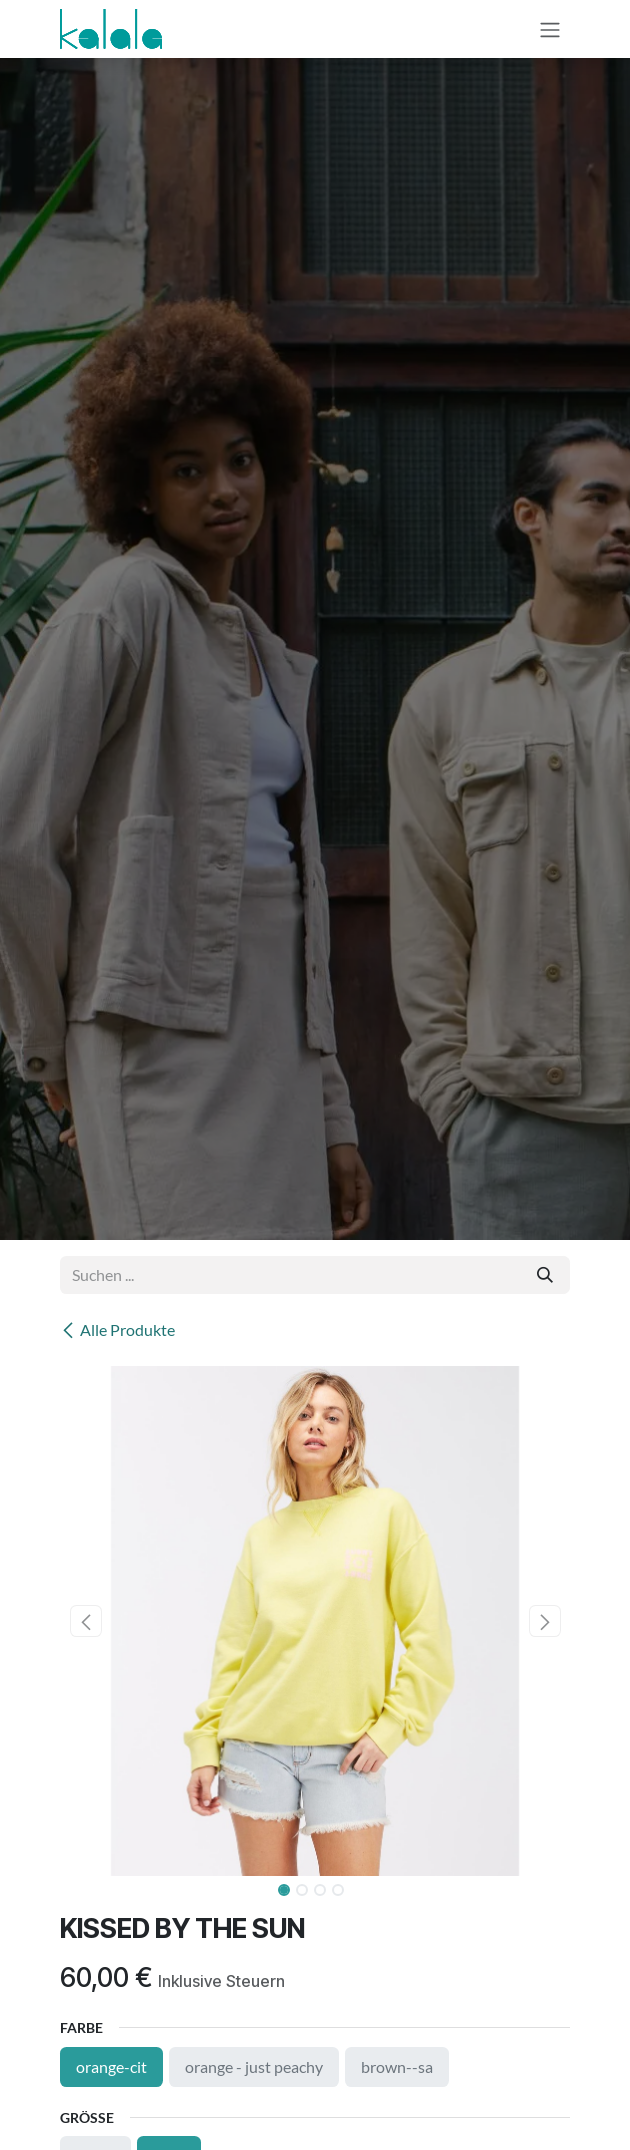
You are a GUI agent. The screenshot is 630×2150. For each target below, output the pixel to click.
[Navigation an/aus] (550, 29)
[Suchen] (545, 1275)
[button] (85, 1621)
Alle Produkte (117, 1329)
